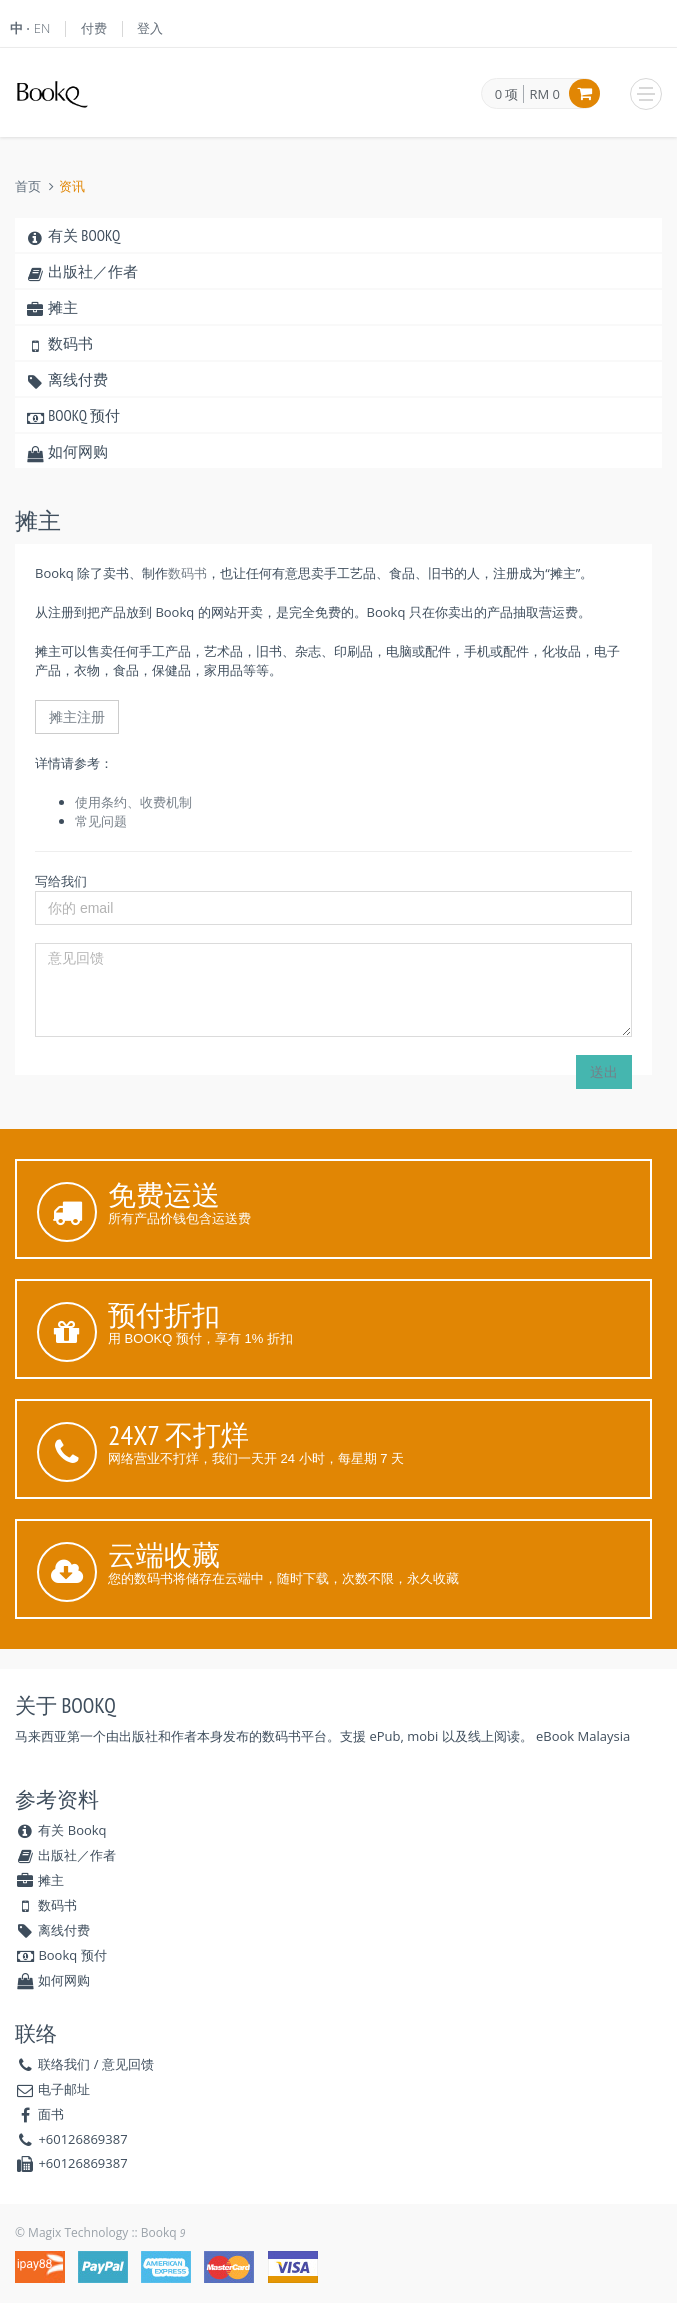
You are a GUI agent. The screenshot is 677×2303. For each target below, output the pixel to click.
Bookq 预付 (72, 415)
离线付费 (66, 379)
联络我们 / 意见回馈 (96, 2064)
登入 (150, 28)
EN (42, 28)
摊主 (51, 307)
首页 (28, 186)
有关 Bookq (72, 235)
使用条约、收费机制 (133, 802)
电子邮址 (64, 2089)
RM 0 (544, 94)
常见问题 (101, 821)
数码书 (59, 343)
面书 (51, 2114)
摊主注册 (77, 716)
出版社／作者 (81, 271)
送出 (604, 1071)
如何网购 (66, 451)
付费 (94, 28)
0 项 (507, 95)
